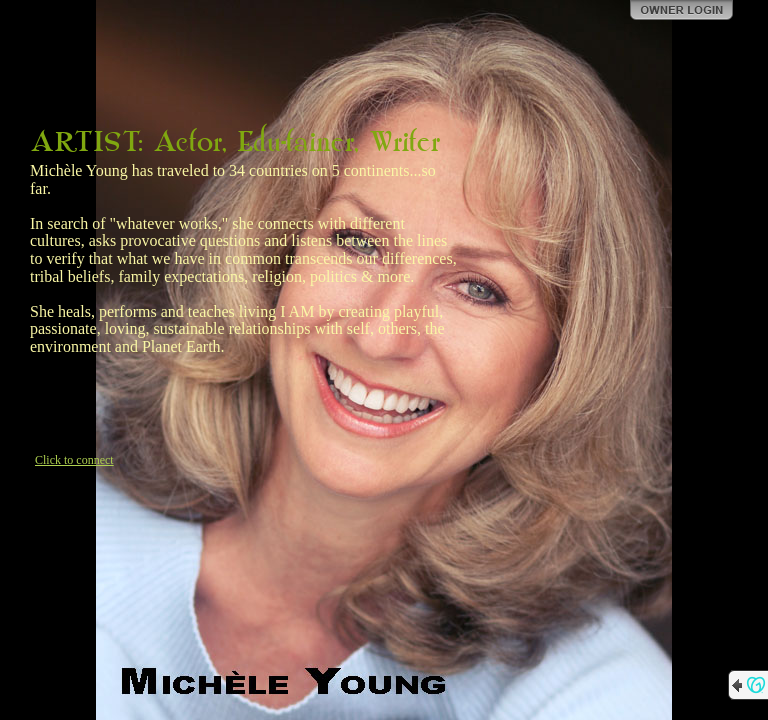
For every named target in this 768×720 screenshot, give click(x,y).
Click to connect (74, 460)
